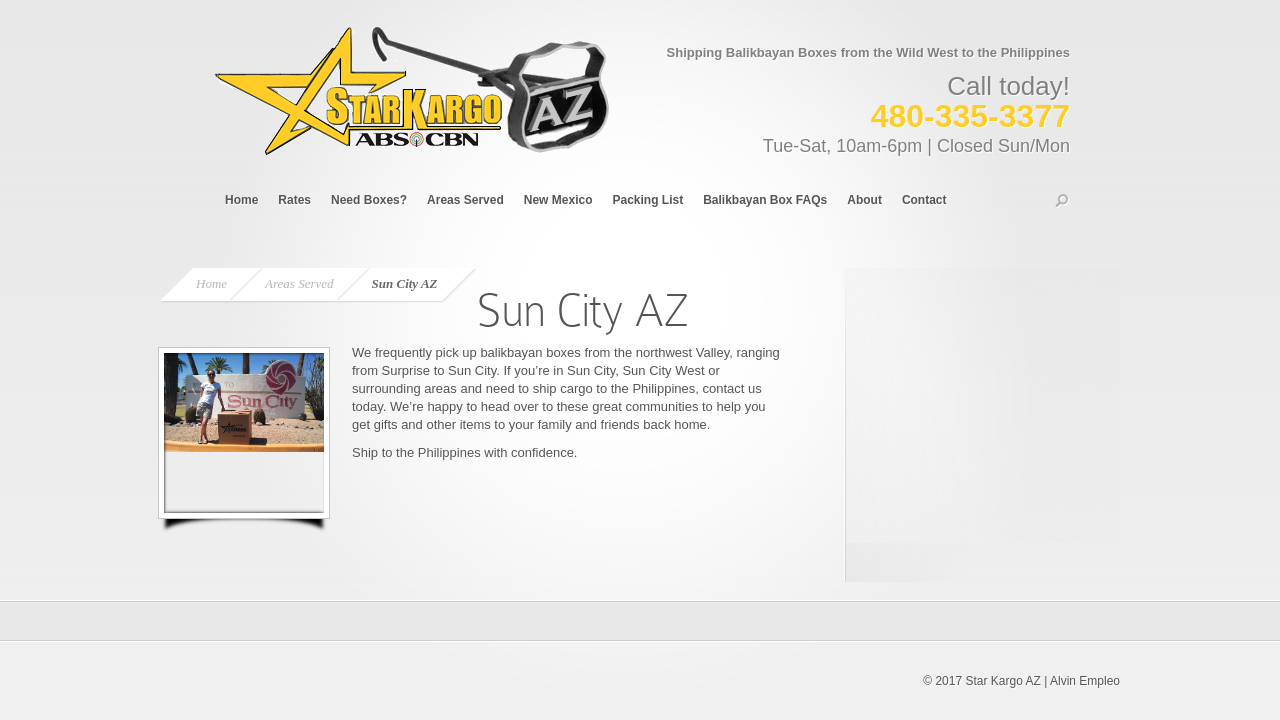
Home (241, 200)
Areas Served (465, 200)
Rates (294, 200)
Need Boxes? (369, 200)
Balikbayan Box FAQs (765, 200)
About (864, 200)
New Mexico (558, 200)
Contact (924, 200)
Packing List (647, 200)
